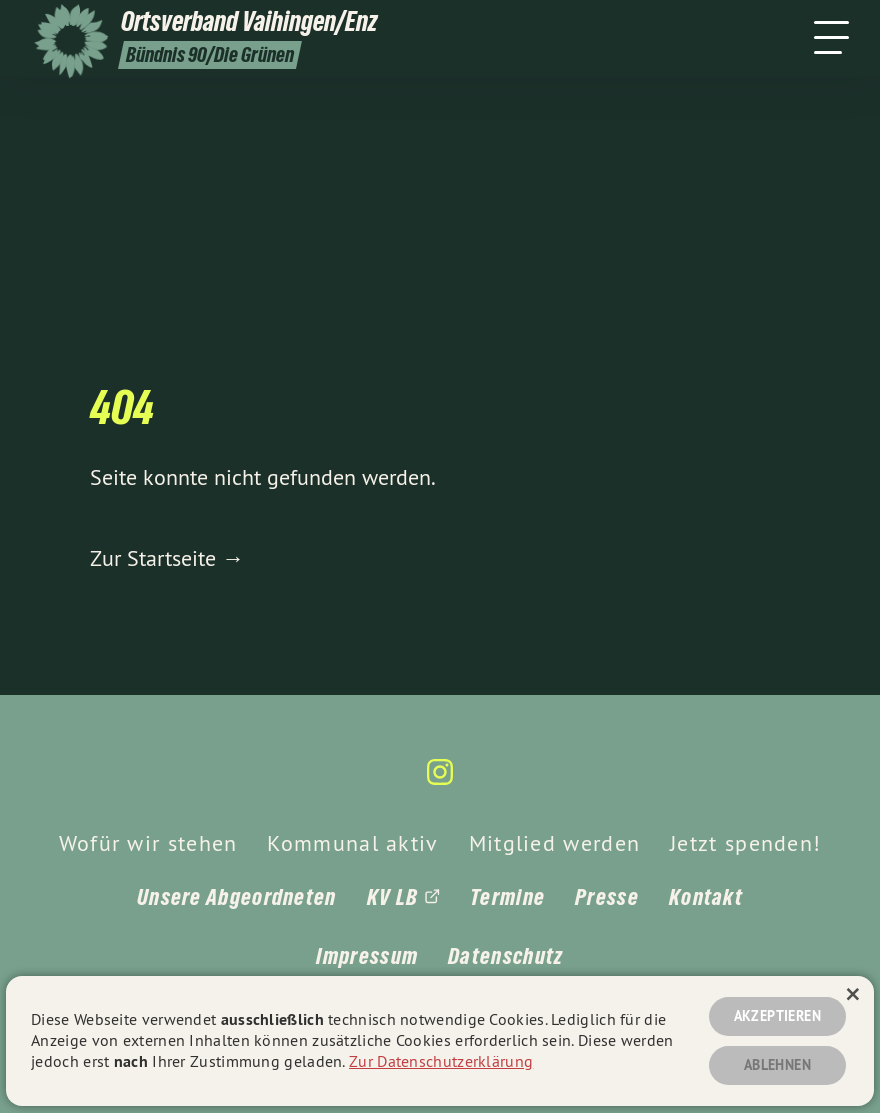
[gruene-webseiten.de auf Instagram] (440, 780)
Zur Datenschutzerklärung (441, 1061)
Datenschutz (505, 956)
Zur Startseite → (167, 558)
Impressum (367, 956)
